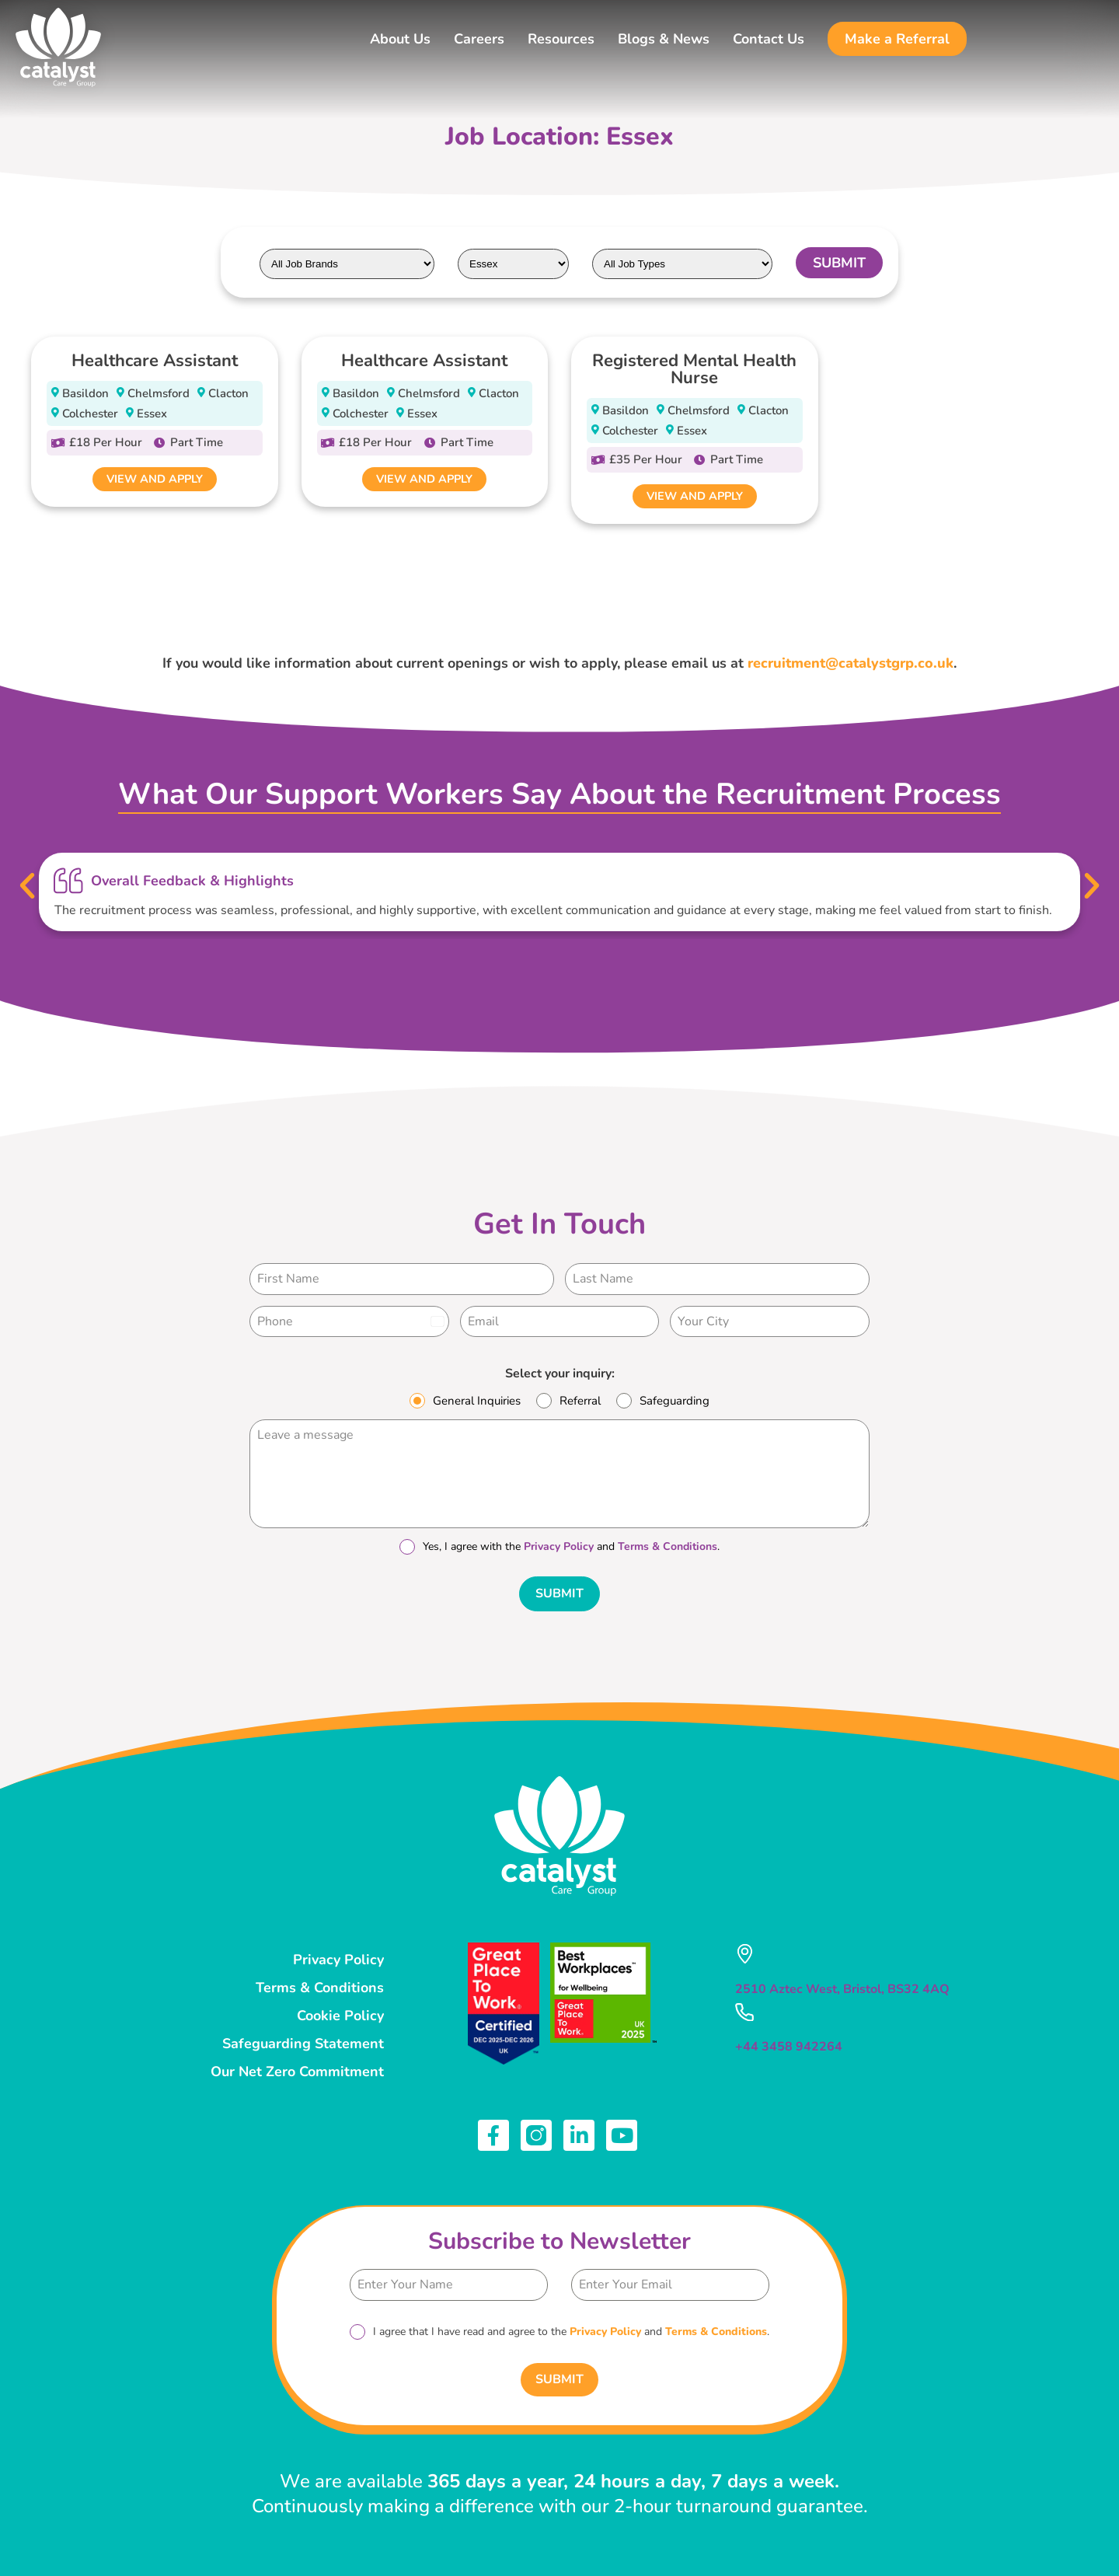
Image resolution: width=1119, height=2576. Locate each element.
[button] (26, 888)
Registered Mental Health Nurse (694, 369)
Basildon (85, 393)
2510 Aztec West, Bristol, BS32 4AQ (842, 1986)
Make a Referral (897, 39)
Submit (559, 1595)
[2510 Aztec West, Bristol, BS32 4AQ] (744, 1951)
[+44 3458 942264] (743, 2007)
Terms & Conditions (667, 1548)
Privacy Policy (559, 1548)
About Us (400, 39)
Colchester (90, 413)
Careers (479, 39)
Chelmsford (158, 393)
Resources (561, 39)
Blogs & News (663, 39)
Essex (152, 413)
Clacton (228, 393)
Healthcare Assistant (154, 360)
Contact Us (768, 39)
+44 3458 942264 (788, 2042)
